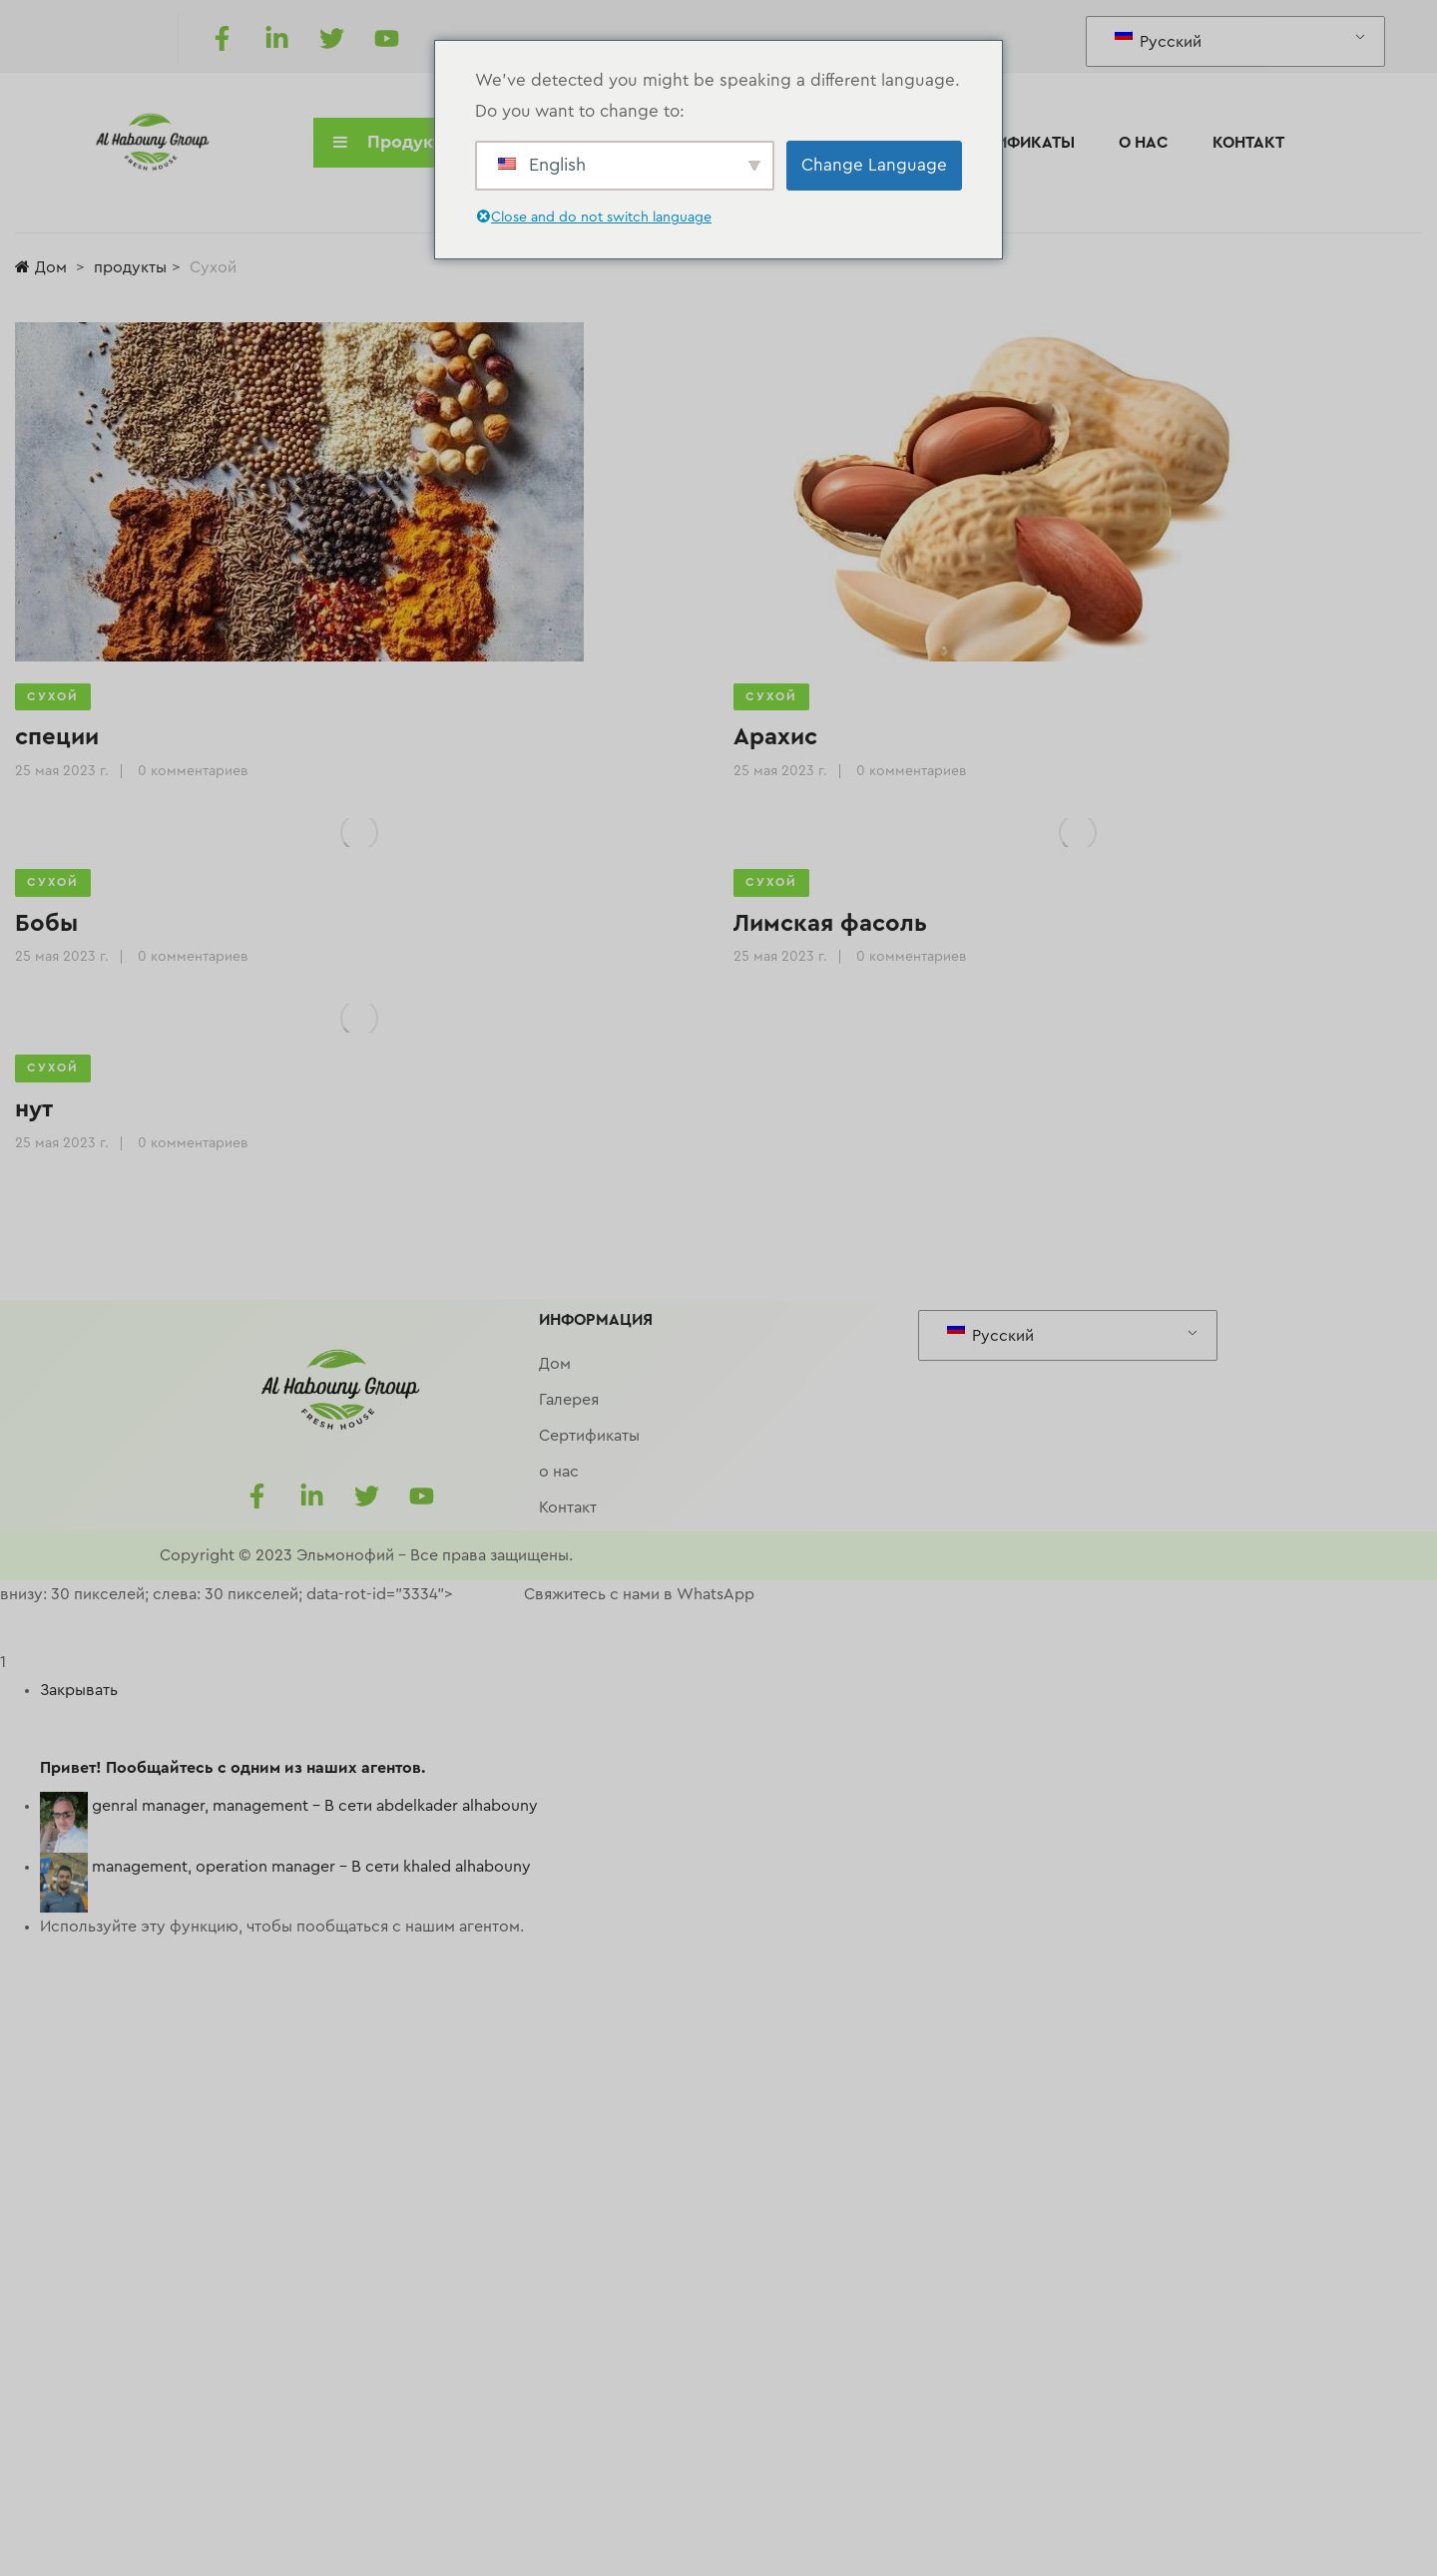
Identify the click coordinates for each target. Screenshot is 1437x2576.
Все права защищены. (491, 1555)
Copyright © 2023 (226, 1555)
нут (34, 1109)
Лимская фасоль (830, 924)
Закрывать (79, 1690)
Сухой (53, 696)
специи (57, 737)
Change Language (874, 165)
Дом (41, 266)
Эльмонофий (345, 1555)
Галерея (569, 1400)
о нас (1144, 143)
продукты (130, 267)
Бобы (46, 924)
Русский (1158, 39)
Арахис (775, 737)
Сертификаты (1015, 143)
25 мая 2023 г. (62, 771)
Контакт (1248, 143)
